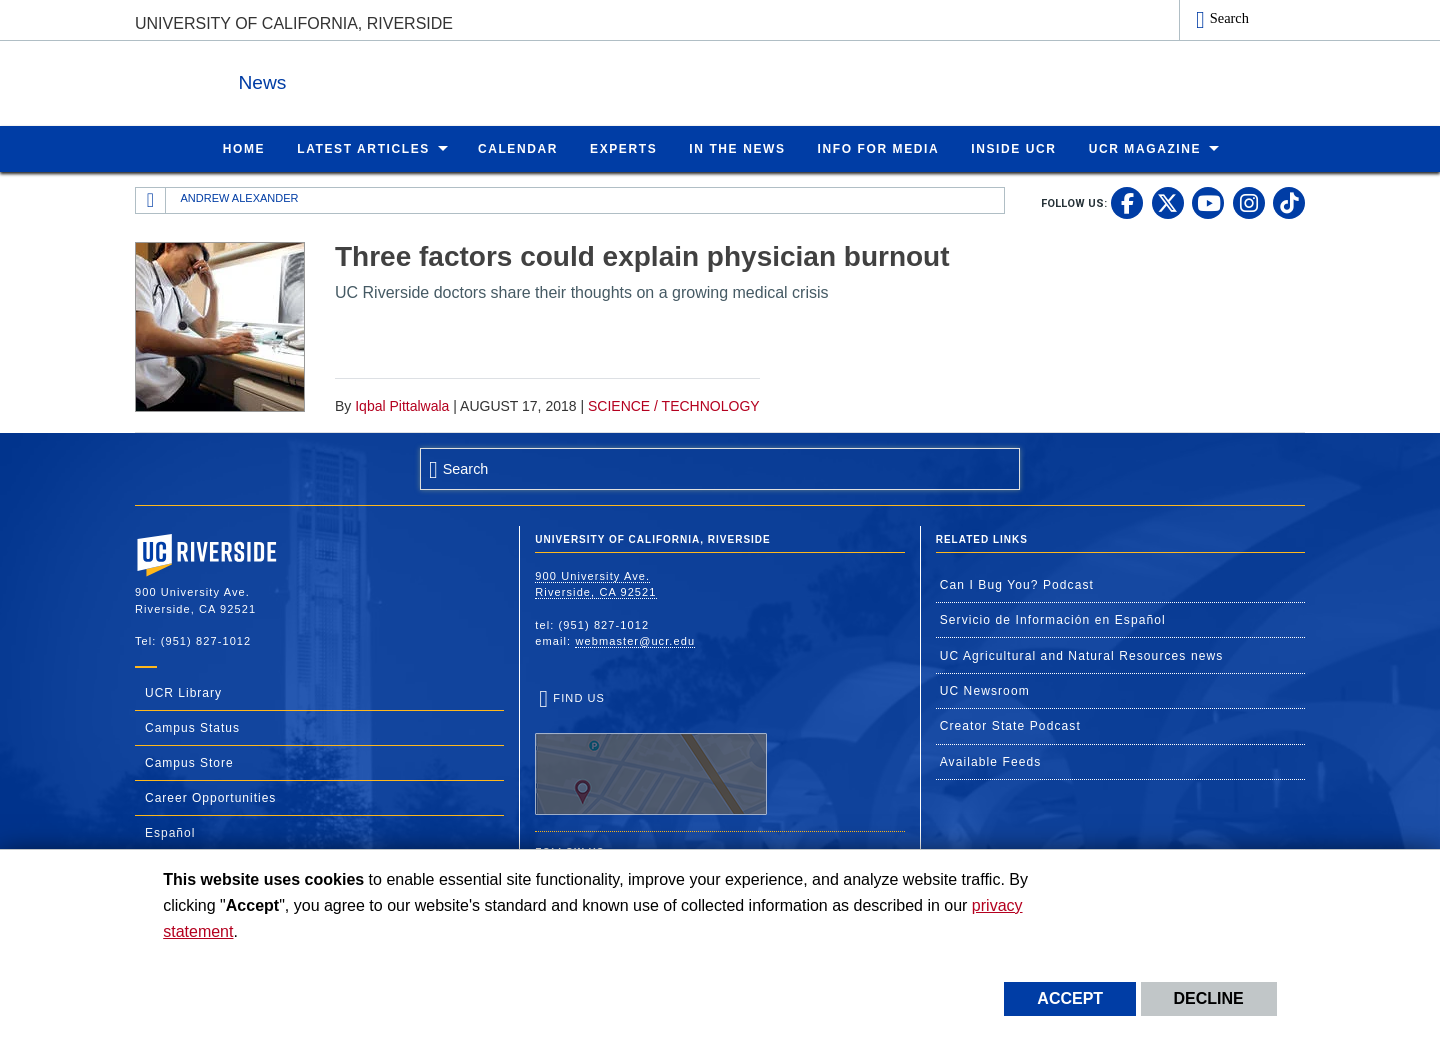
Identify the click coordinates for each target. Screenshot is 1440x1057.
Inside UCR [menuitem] (1013, 148)
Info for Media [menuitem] (879, 148)
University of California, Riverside (294, 23)
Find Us (651, 753)
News (354, 78)
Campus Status (192, 727)
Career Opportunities (210, 797)
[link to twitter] (1168, 202)
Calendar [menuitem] (518, 148)
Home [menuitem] (244, 148)
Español (170, 832)
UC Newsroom (985, 690)
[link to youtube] (1208, 202)
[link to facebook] (1127, 202)
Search (1229, 18)
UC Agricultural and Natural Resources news (1082, 655)
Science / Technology (674, 405)
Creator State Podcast (1010, 725)
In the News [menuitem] (737, 148)
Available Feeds (991, 761)
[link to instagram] (1249, 202)
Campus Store (189, 762)
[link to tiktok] (1289, 202)
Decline (1209, 998)
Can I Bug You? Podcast (1017, 584)
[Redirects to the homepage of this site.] (151, 200)
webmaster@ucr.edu (635, 640)
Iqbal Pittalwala (402, 405)
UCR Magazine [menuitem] (1145, 148)
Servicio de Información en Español (1053, 619)
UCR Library (183, 692)
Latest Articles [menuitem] (363, 148)
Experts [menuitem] (623, 148)
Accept (1070, 998)
